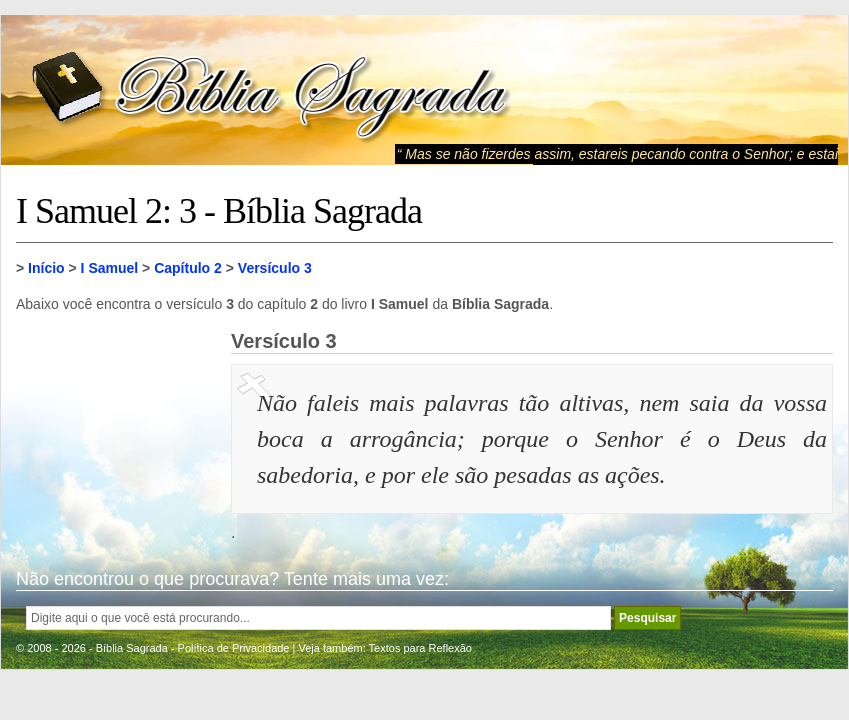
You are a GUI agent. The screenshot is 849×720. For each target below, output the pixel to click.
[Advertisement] (116, 430)
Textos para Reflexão (420, 648)
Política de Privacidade (234, 648)
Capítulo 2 (188, 268)
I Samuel (110, 268)
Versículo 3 (275, 268)
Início (46, 268)
